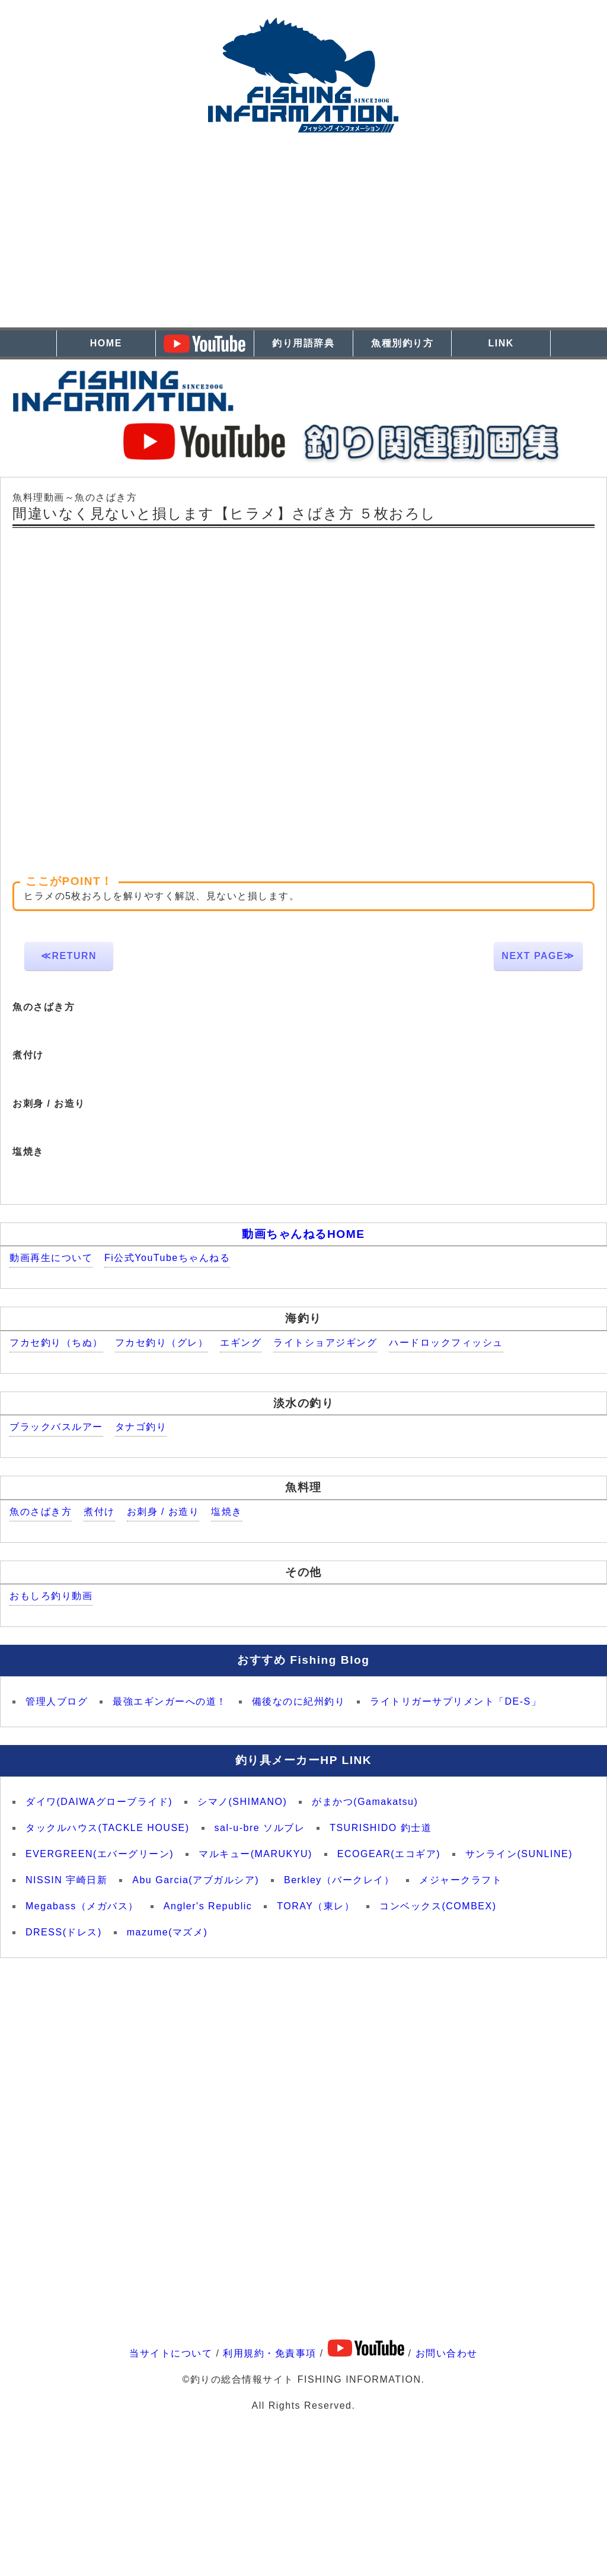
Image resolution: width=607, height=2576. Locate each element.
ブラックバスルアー (56, 1427)
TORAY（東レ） (315, 1906)
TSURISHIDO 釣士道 (381, 1828)
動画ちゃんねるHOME (303, 1234)
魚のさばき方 (40, 1512)
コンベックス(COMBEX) (437, 1906)
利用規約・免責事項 (270, 2353)
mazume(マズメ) (167, 1932)
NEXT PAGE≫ (537, 956)
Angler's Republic (208, 1906)
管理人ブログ (56, 1701)
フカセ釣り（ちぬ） (56, 1343)
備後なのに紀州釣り (299, 1701)
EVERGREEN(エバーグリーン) (99, 1854)
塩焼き (226, 1512)
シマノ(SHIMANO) (242, 1802)
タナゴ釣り (141, 1427)
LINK (501, 343)
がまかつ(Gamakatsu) (365, 1802)
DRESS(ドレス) (63, 1932)
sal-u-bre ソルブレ (260, 1828)
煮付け (99, 1512)
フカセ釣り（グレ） (162, 1343)
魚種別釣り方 (402, 343)
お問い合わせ (447, 2353)
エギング (240, 1343)
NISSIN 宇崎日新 (66, 1880)
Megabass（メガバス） (82, 1906)
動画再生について (50, 1258)
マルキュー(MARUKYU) (255, 1854)
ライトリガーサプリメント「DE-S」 (455, 1701)
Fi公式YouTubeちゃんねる (167, 1258)
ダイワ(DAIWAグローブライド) (98, 1802)
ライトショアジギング (325, 1343)
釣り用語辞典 (303, 343)
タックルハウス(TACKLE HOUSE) (107, 1828)
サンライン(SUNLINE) (519, 1854)
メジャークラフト (460, 1880)
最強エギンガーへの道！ (170, 1701)
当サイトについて (170, 2353)
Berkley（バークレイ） (339, 1880)
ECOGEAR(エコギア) (388, 1854)
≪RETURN (69, 956)
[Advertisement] (303, 244)
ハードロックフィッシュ (446, 1343)
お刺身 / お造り (163, 1512)
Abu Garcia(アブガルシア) (195, 1880)
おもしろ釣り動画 (50, 1596)
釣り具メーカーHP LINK (303, 1760)
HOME (106, 343)
